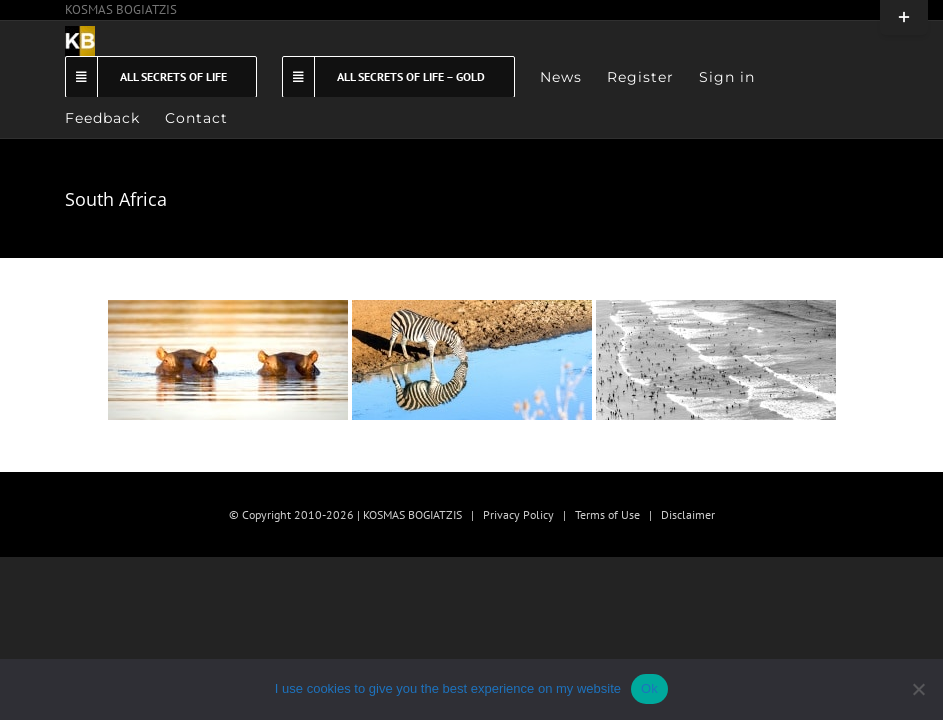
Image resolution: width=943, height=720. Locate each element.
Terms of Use (607, 514)
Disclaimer (688, 514)
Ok (649, 688)
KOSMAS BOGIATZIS (121, 9)
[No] (918, 689)
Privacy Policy (518, 514)
